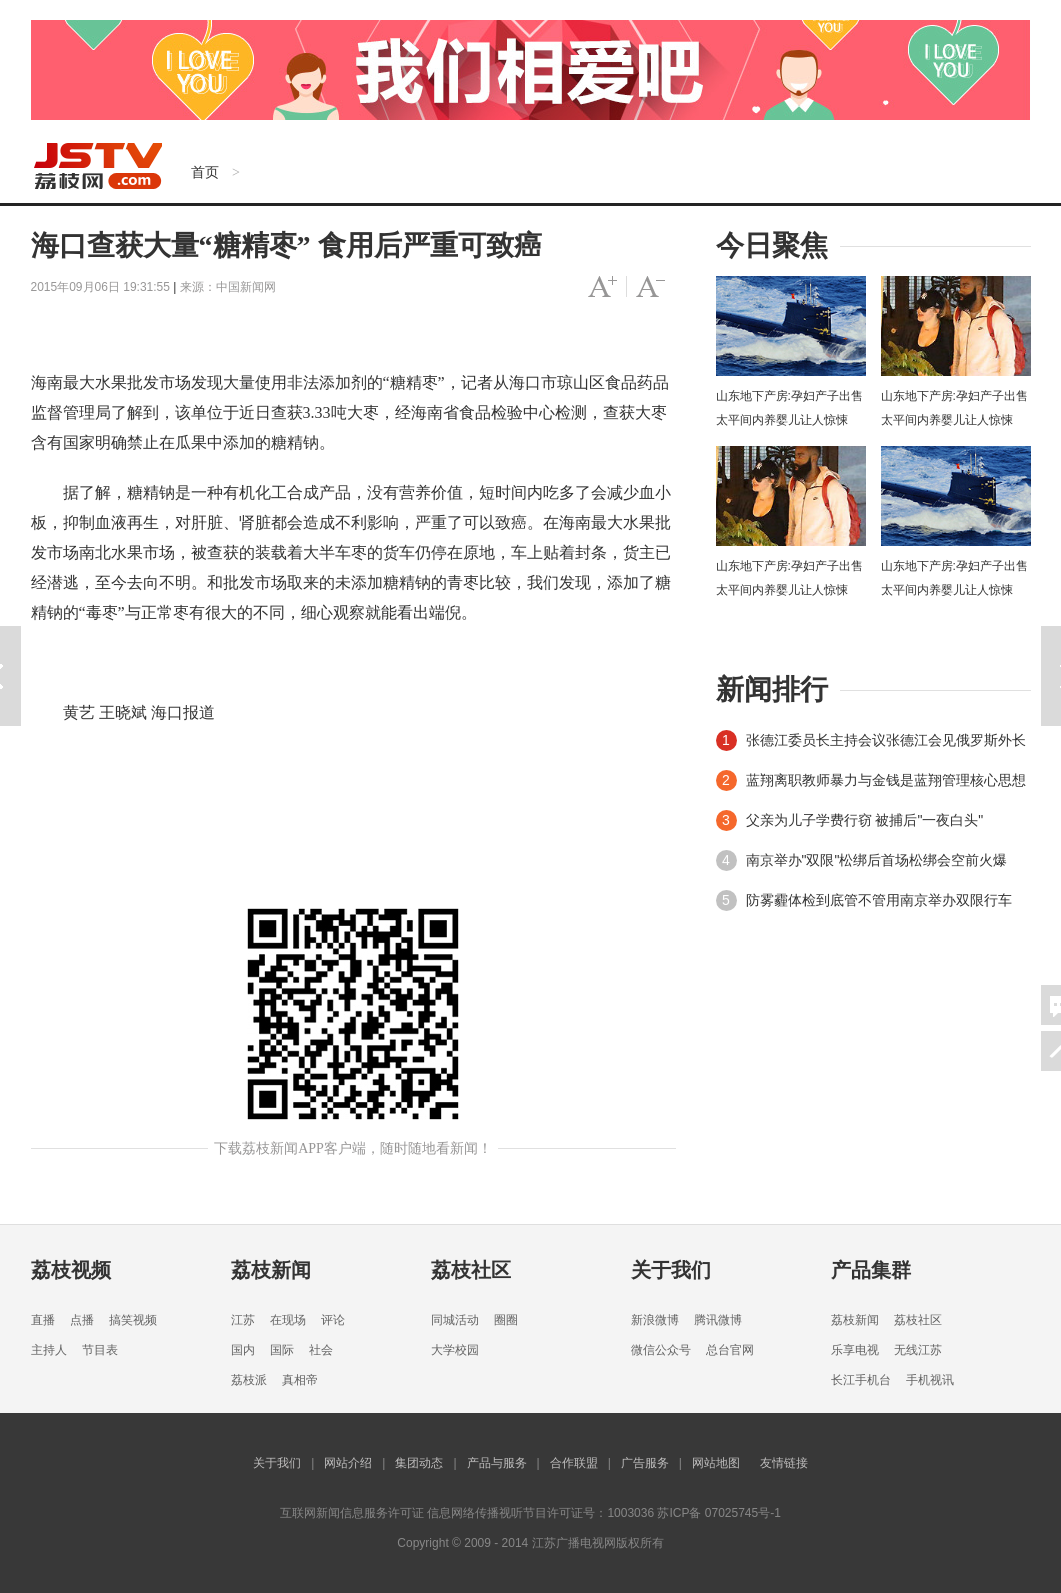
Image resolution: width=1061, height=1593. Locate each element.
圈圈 (506, 1320)
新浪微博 (655, 1320)
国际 (282, 1350)
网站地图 (716, 1463)
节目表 (100, 1350)
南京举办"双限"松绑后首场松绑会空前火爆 (877, 860)
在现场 (288, 1320)
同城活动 (455, 1320)
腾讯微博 (718, 1320)
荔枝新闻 (271, 1270)
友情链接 (784, 1463)
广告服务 (645, 1463)
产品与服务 (497, 1463)
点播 (82, 1320)
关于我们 (671, 1270)
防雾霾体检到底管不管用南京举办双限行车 (879, 900)
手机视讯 (930, 1380)
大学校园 (455, 1350)
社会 (321, 1350)
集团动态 (419, 1463)
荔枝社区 (471, 1270)
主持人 (49, 1350)
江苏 (243, 1320)
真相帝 (300, 1380)
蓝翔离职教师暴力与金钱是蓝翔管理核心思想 (886, 780)
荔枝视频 (71, 1270)
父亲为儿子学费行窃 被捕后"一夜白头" (865, 820)
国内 (243, 1350)
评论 (333, 1320)
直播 (43, 1320)
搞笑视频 (133, 1320)
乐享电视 (855, 1350)
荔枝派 (249, 1380)
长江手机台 (861, 1380)
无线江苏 (918, 1350)
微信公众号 (661, 1350)
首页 (205, 172)
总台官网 (730, 1350)
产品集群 (871, 1270)
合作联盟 (574, 1463)
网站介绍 (348, 1463)
